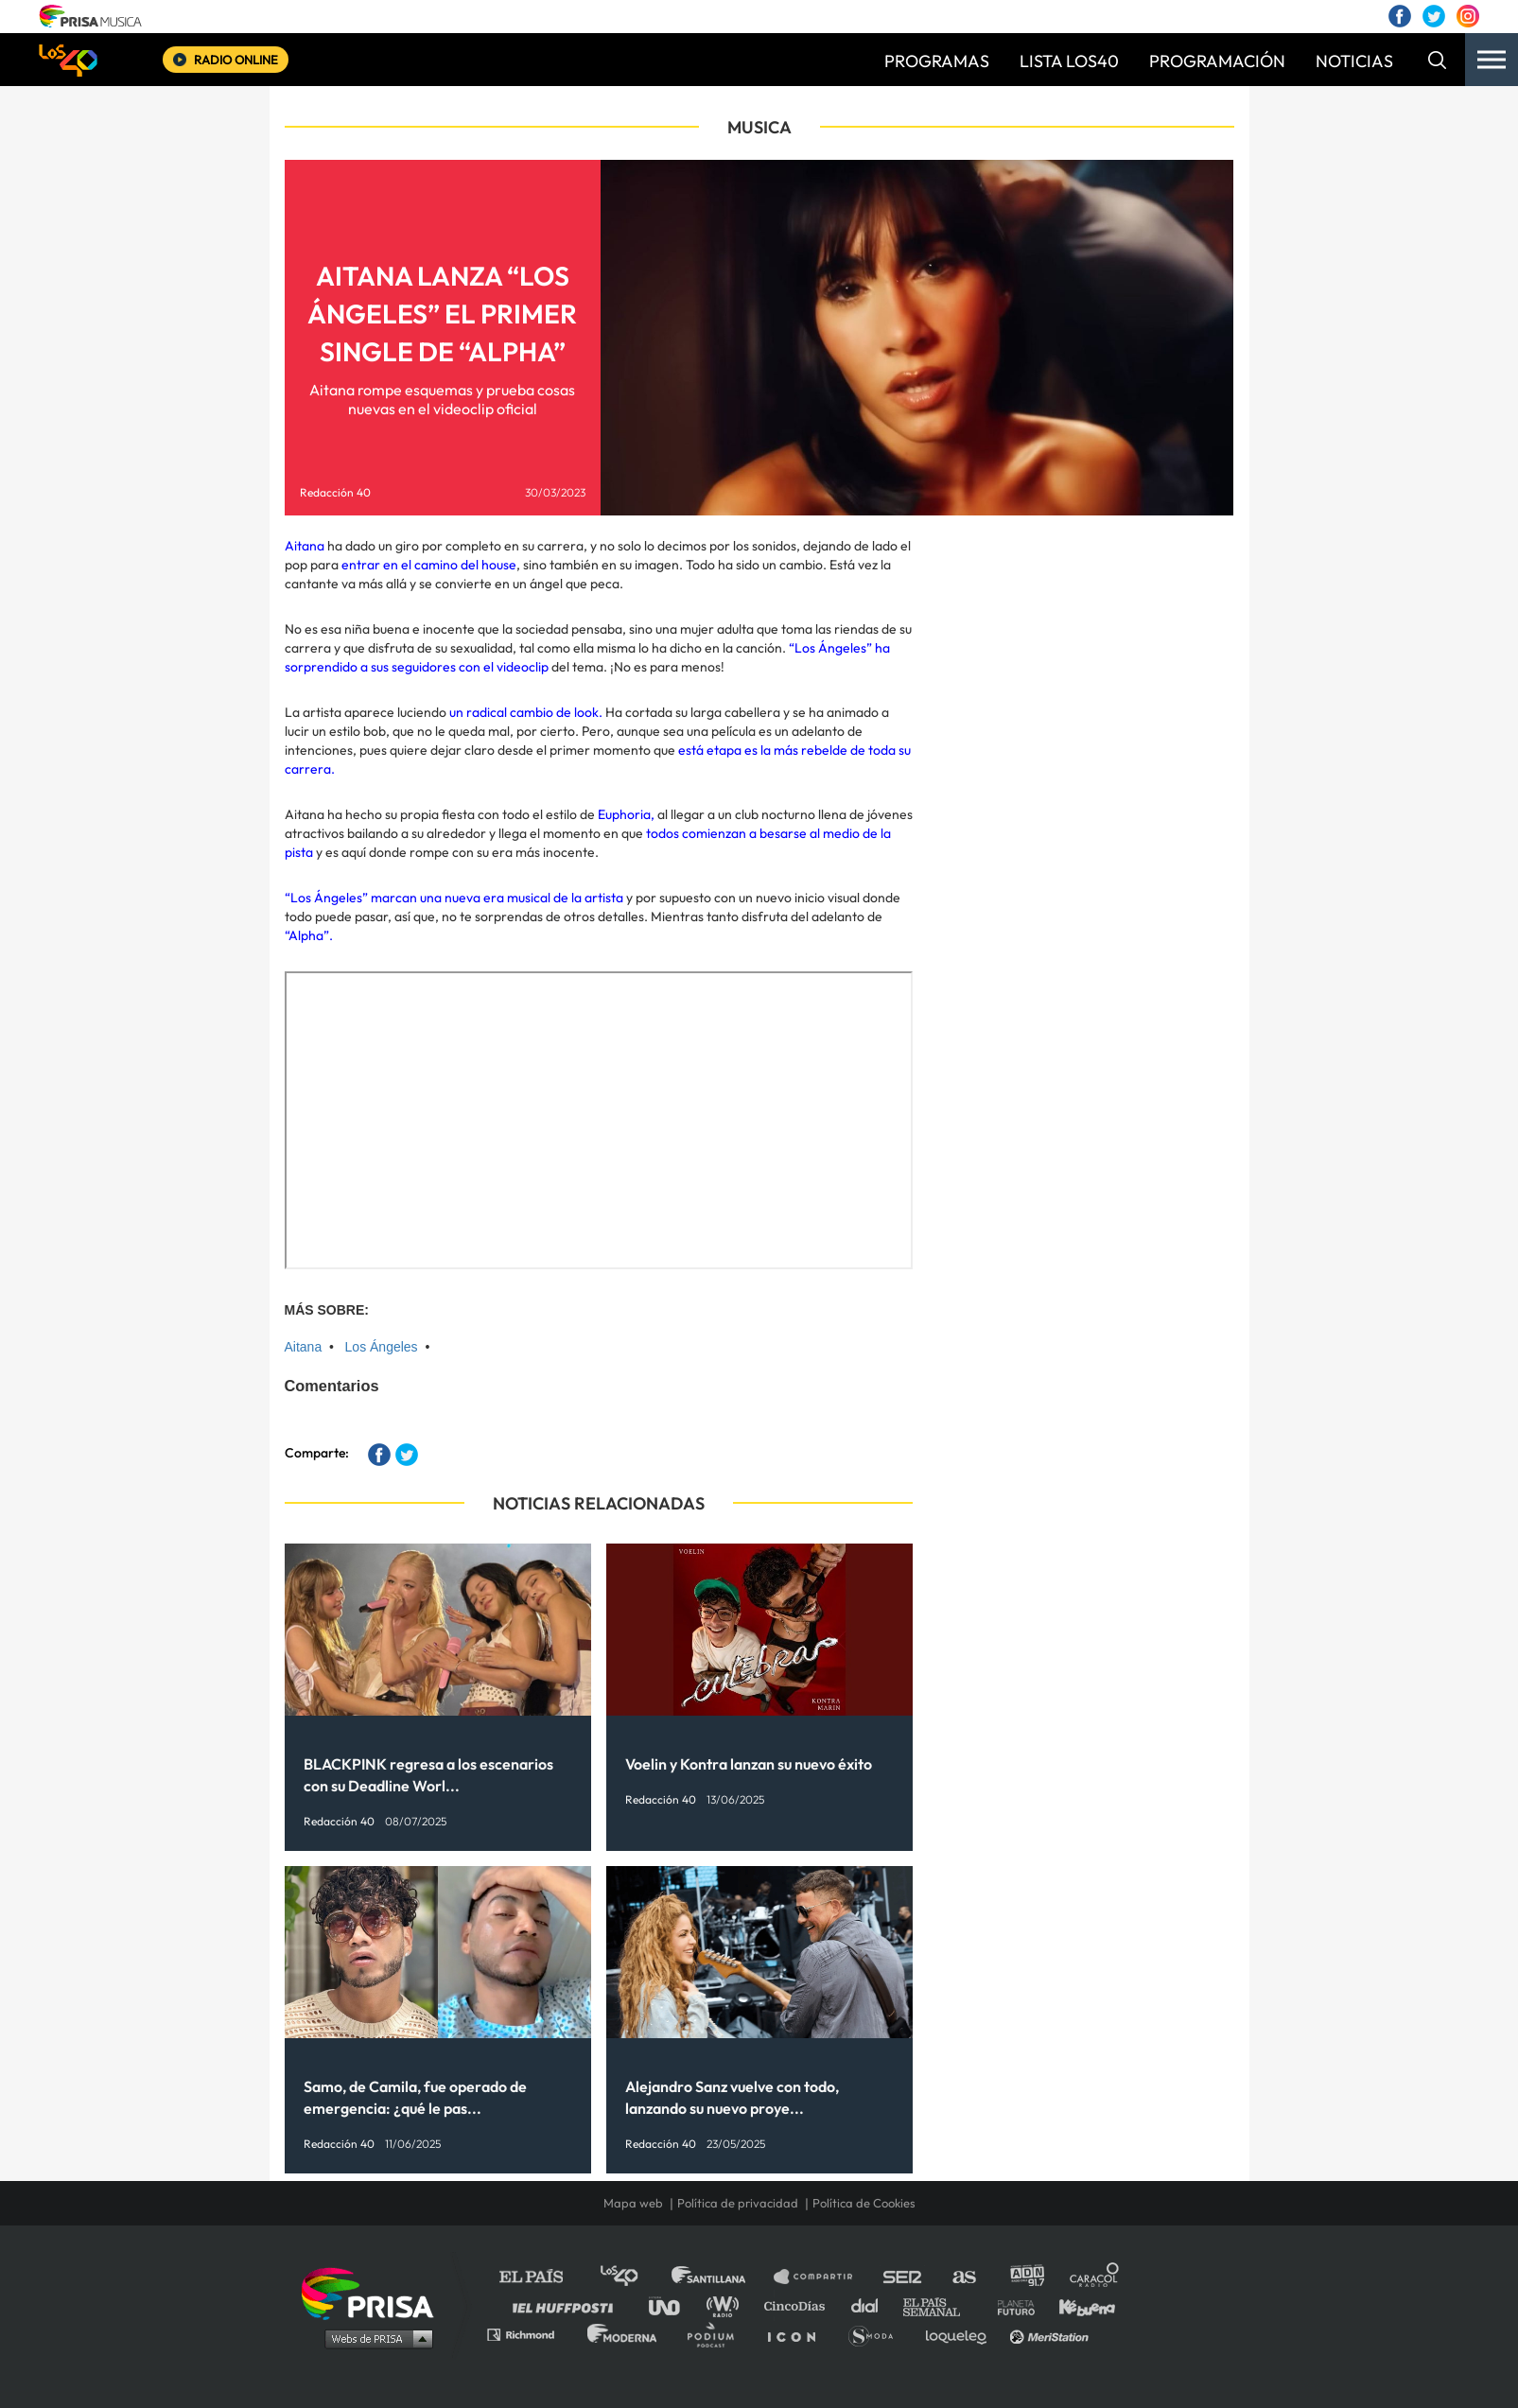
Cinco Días (799, 2305)
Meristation (1051, 2334)
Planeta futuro (1010, 2305)
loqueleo (960, 2334)
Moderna (623, 2334)
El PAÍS (542, 2277)
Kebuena (1078, 2305)
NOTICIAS (1354, 61)
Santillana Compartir (822, 2277)
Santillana (721, 2277)
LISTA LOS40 (1069, 61)
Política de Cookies (864, 2202)
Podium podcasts (717, 2334)
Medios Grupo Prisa (374, 2338)
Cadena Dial (871, 2305)
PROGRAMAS (936, 61)
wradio (727, 2305)
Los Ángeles (381, 1346)
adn (1025, 2277)
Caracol (1095, 2277)
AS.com (963, 2277)
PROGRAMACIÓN (1217, 61)
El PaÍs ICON (798, 2334)
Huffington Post (567, 2305)
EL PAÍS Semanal (940, 2305)
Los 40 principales (633, 2277)
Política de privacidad (737, 2202)
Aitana (304, 1346)
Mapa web (633, 2202)
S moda (877, 2334)
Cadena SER (903, 2277)
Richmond (530, 2334)
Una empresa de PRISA (374, 2292)
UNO (672, 2305)
